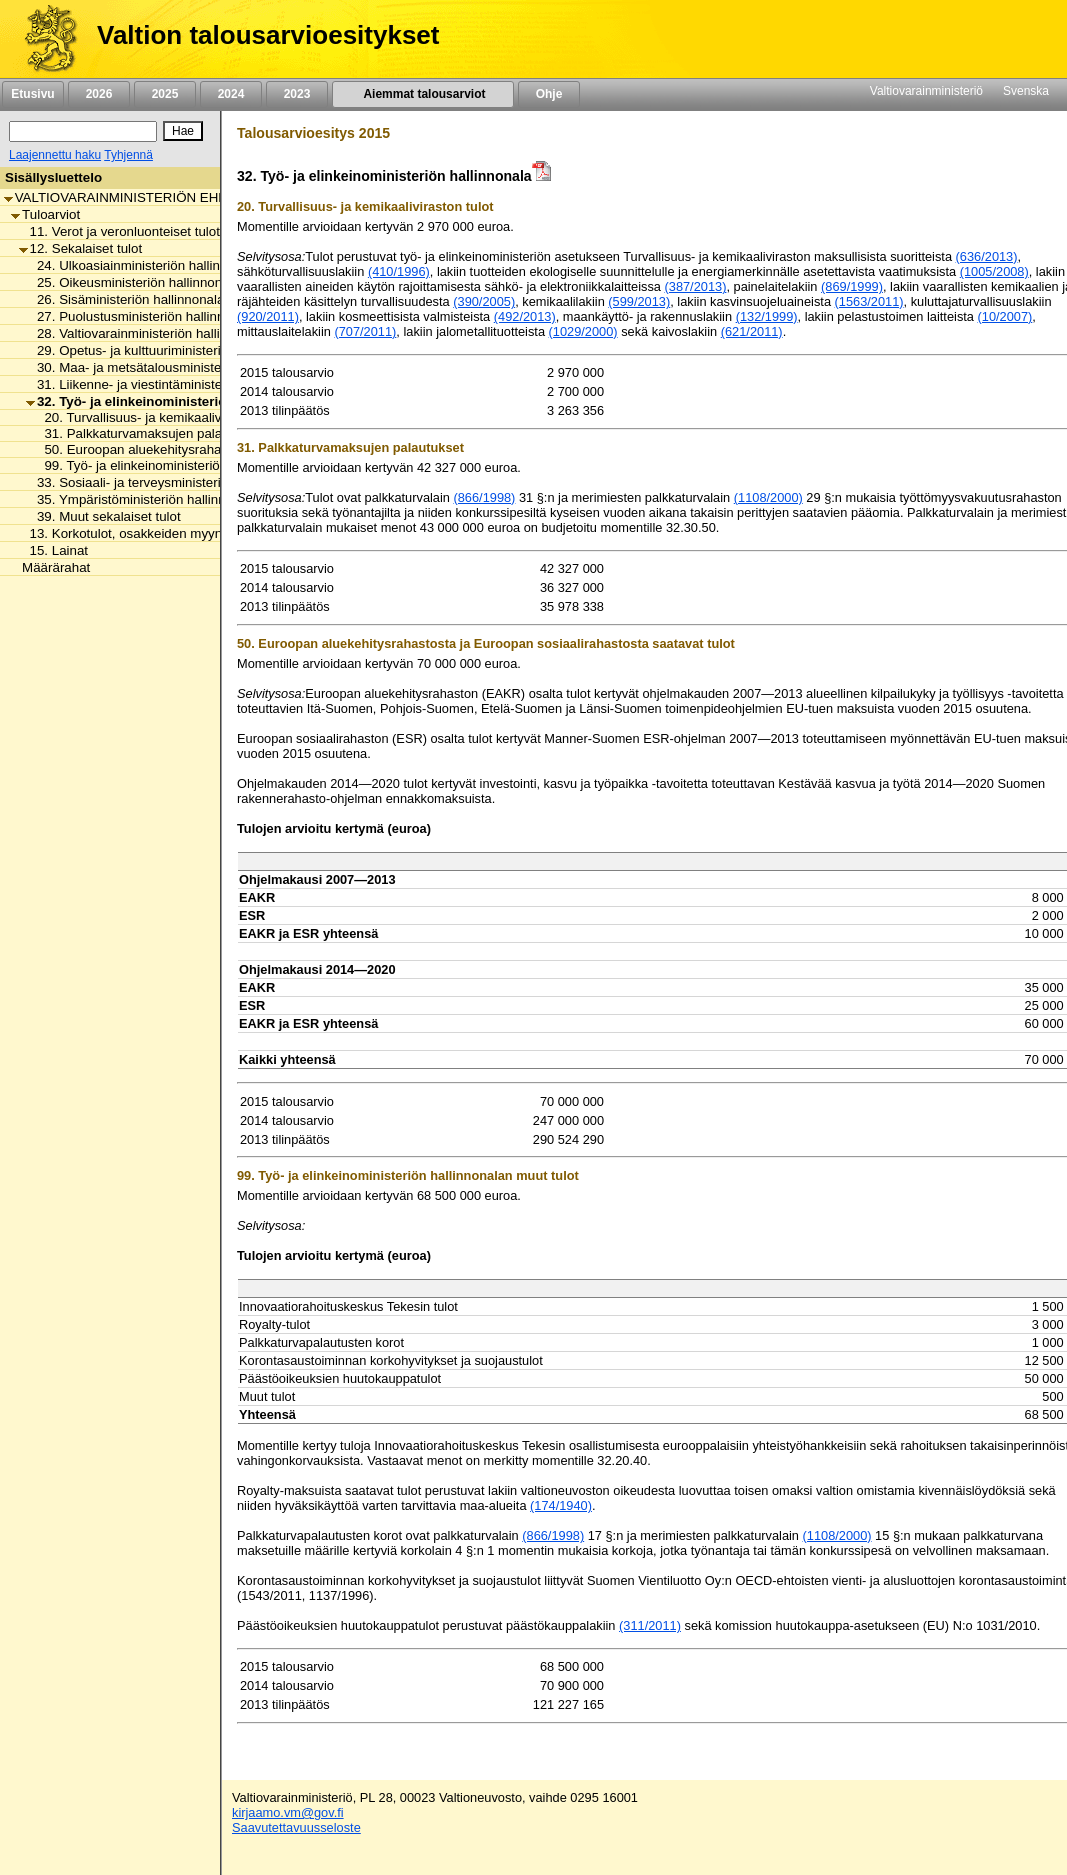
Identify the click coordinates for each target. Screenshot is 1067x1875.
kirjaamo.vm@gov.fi (288, 1812)
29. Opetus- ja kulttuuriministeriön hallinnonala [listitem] (168, 350)
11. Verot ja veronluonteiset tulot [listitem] (119, 231)
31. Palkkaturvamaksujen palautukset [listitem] (149, 433)
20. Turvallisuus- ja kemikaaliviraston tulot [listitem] (161, 417)
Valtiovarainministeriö (926, 91)
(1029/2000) (583, 331)
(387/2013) (696, 286)
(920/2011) (268, 316)
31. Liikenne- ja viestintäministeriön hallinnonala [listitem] (172, 384)
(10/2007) (1005, 316)
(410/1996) (399, 271)
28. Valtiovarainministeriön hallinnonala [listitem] (146, 333)
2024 (231, 94)
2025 (165, 94)
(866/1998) (484, 497)
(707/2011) (365, 331)
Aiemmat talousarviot (423, 94)
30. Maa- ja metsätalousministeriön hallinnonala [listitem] (172, 367)
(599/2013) (639, 301)
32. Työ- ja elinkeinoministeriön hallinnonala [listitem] (171, 401)
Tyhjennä (128, 155)
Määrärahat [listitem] (50, 567)
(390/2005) (484, 301)
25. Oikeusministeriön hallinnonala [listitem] (133, 282)
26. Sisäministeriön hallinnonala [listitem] (125, 299)
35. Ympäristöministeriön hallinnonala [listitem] (142, 499)
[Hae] (183, 131)
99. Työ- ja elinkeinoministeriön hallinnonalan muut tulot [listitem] (202, 465)
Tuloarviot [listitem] (45, 214)
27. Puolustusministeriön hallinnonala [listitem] (141, 316)
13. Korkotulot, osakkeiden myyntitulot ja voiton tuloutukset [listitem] (197, 533)
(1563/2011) (869, 301)
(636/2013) (987, 256)
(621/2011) (752, 331)
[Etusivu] (43, 39)
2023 (297, 94)
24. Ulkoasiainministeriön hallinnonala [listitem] (143, 265)
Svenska (1026, 91)
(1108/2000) (768, 497)
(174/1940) (561, 1505)
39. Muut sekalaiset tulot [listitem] (103, 516)
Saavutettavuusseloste (296, 1827)
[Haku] (83, 131)
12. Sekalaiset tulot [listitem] (81, 248)
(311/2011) (650, 1625)
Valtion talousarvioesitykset (268, 35)
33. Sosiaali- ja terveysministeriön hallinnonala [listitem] (168, 482)
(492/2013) (525, 316)
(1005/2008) (994, 271)
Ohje (549, 94)
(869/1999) (852, 286)
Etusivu (32, 94)
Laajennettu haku (55, 155)
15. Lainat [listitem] (54, 550)
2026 (99, 94)
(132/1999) (767, 316)
